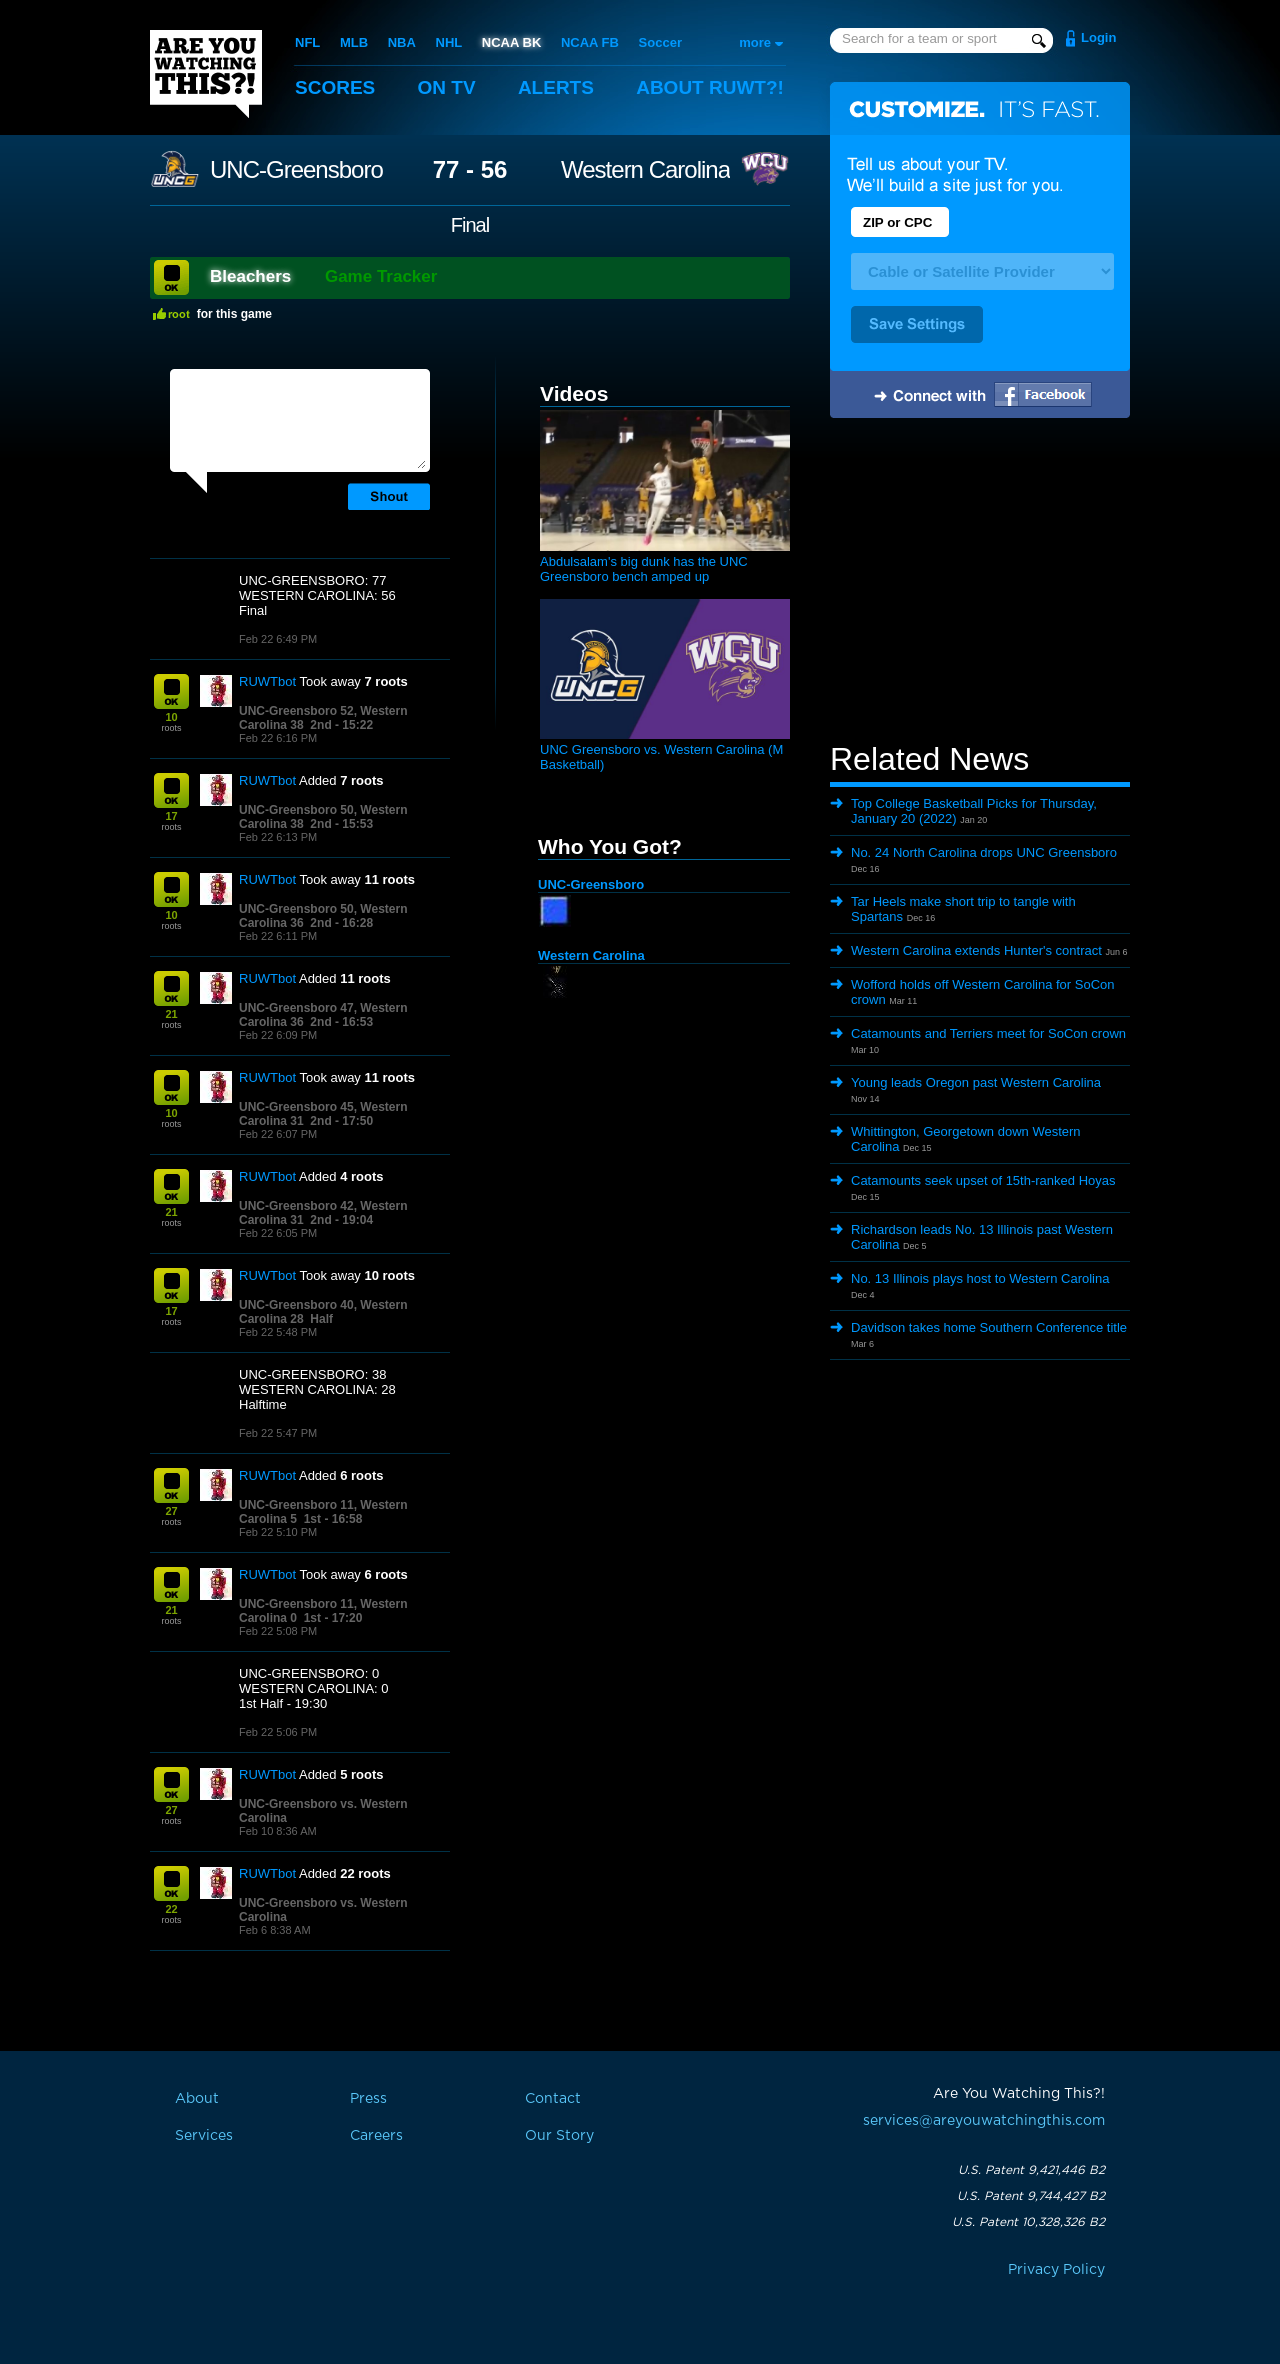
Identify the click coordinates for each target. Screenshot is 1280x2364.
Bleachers (250, 276)
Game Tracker (381, 276)
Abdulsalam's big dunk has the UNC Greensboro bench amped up (644, 569)
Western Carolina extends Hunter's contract (976, 950)
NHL (449, 42)
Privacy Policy (1056, 2270)
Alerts (556, 87)
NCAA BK (511, 42)
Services (204, 2136)
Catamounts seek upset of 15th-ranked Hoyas (983, 1180)
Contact (553, 2099)
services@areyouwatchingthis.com (984, 2121)
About (710, 87)
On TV (447, 87)
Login (1098, 37)
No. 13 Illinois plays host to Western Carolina (980, 1278)
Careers (376, 2136)
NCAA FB (590, 42)
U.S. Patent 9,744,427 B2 (1031, 2196)
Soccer (660, 42)
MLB (354, 42)
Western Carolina (645, 170)
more (755, 42)
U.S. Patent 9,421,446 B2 (1031, 2170)
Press (368, 2099)
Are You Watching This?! (206, 74)
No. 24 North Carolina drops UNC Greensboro (984, 852)
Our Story (559, 2136)
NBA (402, 42)
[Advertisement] (980, 583)
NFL (307, 42)
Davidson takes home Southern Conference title (989, 1327)
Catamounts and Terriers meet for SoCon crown (988, 1033)
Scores (335, 87)
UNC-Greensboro (296, 170)
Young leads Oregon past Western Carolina (976, 1082)
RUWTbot (267, 681)
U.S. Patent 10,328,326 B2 (1028, 2222)
